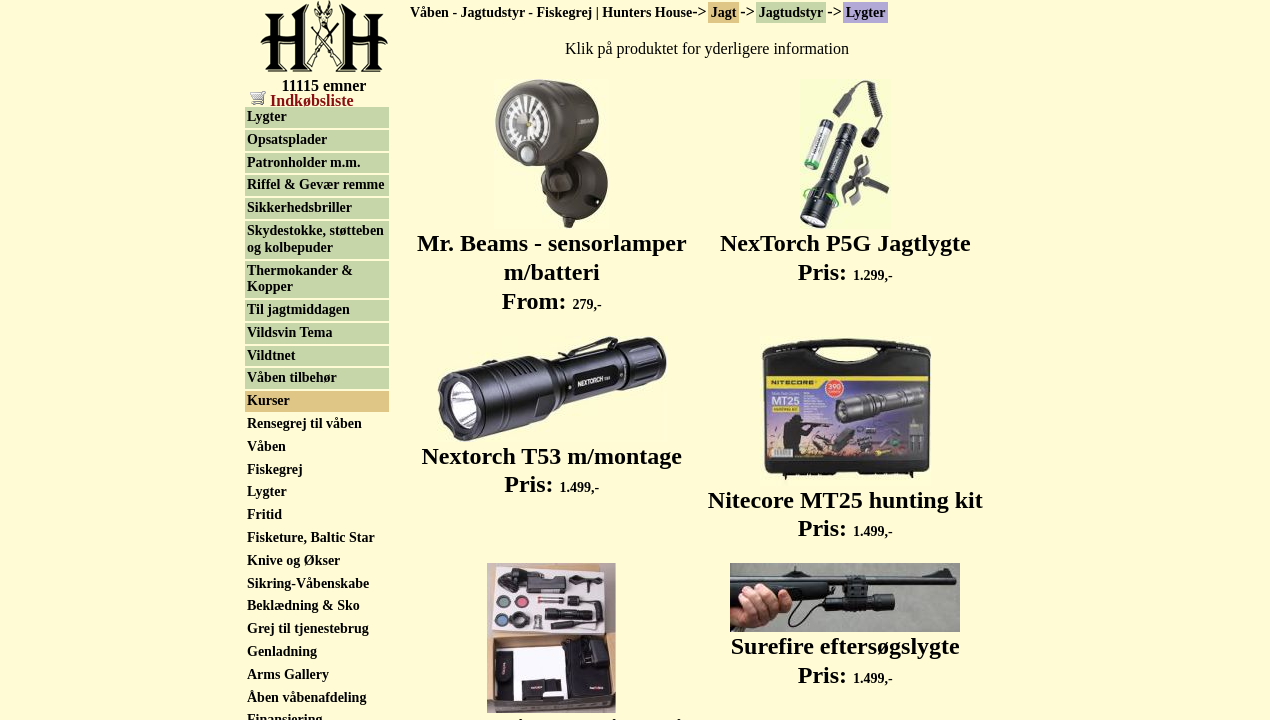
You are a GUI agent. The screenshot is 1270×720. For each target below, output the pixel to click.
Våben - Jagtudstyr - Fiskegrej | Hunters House (551, 12)
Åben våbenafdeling (306, 697)
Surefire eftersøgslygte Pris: (845, 649)
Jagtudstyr (791, 12)
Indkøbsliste (302, 100)
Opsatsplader (287, 139)
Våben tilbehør (292, 377)
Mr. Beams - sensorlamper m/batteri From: (552, 261)
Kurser (268, 400)
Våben (266, 446)
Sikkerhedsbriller (299, 207)
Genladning (282, 651)
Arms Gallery (288, 674)
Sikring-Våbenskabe (308, 583)
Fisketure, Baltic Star (311, 537)
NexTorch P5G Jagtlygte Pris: (845, 246)
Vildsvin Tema (289, 332)
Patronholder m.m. (303, 162)
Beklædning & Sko (303, 605)
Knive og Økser (293, 560)
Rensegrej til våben (304, 423)
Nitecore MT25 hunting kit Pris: (845, 503)
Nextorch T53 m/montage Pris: (552, 459)
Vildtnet (271, 355)
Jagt (724, 12)
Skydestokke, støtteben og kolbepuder (315, 239)
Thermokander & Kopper (300, 279)
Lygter (866, 12)
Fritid (264, 514)
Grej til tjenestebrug (308, 628)
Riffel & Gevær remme (315, 184)
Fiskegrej (275, 469)
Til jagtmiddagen (298, 309)
